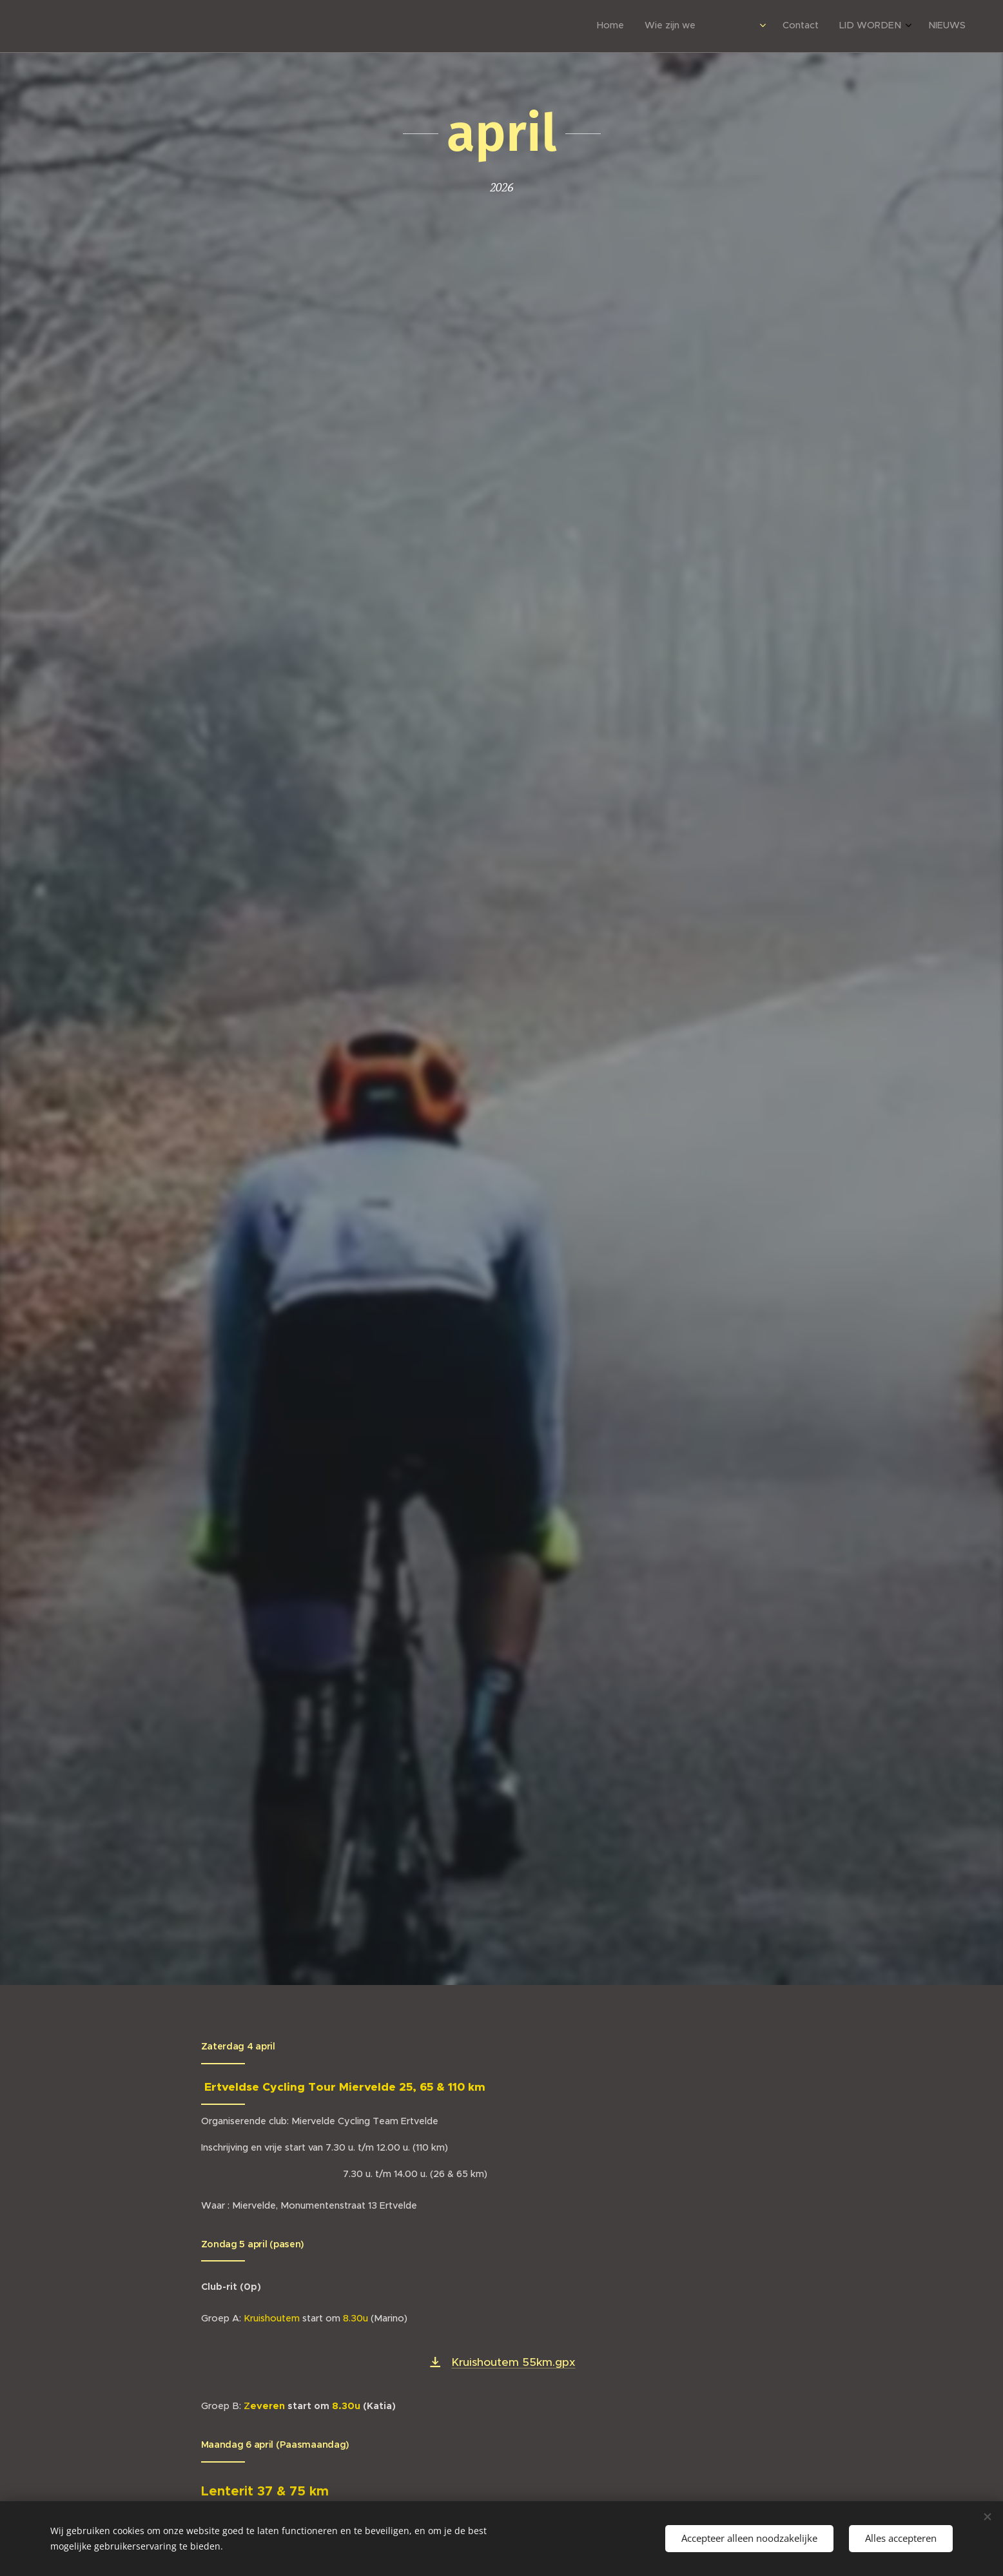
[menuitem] (853, 26)
